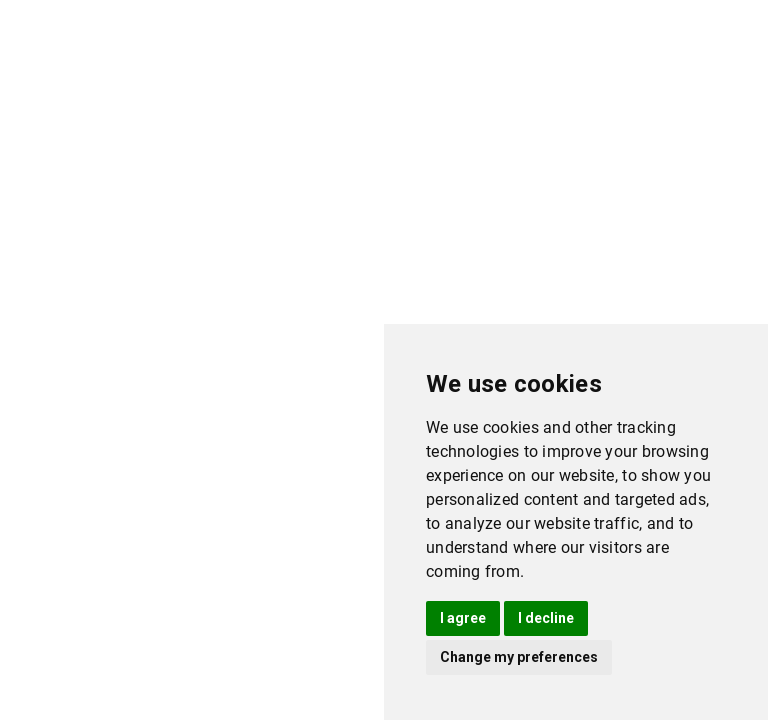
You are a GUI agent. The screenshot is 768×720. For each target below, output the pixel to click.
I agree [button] (463, 618)
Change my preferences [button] (519, 657)
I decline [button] (546, 618)
